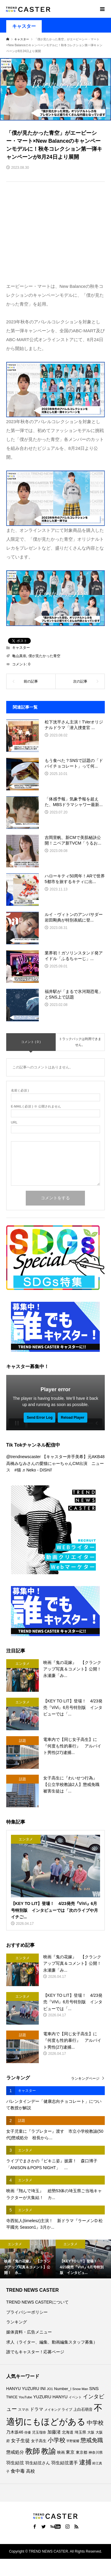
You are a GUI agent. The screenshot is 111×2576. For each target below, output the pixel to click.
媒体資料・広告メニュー (29, 2332)
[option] (28, 2259)
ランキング (16, 2322)
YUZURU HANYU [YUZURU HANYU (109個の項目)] (50, 2396)
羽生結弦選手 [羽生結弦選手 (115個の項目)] (64, 2462)
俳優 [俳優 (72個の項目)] (27, 2432)
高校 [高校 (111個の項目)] (30, 2471)
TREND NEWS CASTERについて (37, 2302)
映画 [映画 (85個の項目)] (61, 2452)
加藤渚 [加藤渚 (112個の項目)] (54, 2432)
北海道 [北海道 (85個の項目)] (67, 2432)
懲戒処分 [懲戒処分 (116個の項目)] (15, 2452)
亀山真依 (19, 656)
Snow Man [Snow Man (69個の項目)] (80, 2389)
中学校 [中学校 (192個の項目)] (95, 2423)
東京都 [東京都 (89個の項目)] (81, 2452)
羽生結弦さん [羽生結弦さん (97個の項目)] (37, 2463)
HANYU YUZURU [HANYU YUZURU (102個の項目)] (22, 2388)
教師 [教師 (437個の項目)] (32, 2451)
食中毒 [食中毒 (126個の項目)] (18, 2471)
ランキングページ (85, 2078)
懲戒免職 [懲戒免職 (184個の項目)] (92, 2440)
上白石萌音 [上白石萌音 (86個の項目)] (83, 2409)
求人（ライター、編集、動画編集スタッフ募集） (51, 2342)
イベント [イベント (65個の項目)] (75, 2397)
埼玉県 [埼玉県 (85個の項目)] (80, 2432)
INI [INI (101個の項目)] (43, 2388)
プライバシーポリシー (27, 2312)
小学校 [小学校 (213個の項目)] (56, 2440)
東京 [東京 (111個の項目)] (70, 2452)
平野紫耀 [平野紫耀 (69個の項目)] (72, 2441)
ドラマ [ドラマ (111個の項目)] (36, 2409)
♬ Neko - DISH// (37, 1470)
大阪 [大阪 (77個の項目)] (90, 2432)
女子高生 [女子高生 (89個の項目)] (38, 2441)
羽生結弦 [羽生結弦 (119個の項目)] (15, 2462)
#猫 (18, 1470)
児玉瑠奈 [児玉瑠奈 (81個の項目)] (39, 2432)
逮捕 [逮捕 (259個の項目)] (85, 2462)
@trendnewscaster (23, 1456)
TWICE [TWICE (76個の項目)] (11, 2397)
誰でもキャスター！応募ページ (35, 2351)
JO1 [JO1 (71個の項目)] (50, 2389)
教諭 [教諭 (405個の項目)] (48, 2451)
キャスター (24, 26)
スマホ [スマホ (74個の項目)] (23, 2409)
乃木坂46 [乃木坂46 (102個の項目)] (14, 2432)
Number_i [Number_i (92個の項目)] (62, 2388)
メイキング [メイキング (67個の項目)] (52, 2409)
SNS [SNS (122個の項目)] (94, 2388)
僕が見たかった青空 (44, 656)
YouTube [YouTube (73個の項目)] (25, 2397)
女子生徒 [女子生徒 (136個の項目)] (20, 2440)
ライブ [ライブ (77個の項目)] (67, 2410)
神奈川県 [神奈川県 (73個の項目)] (96, 2452)
